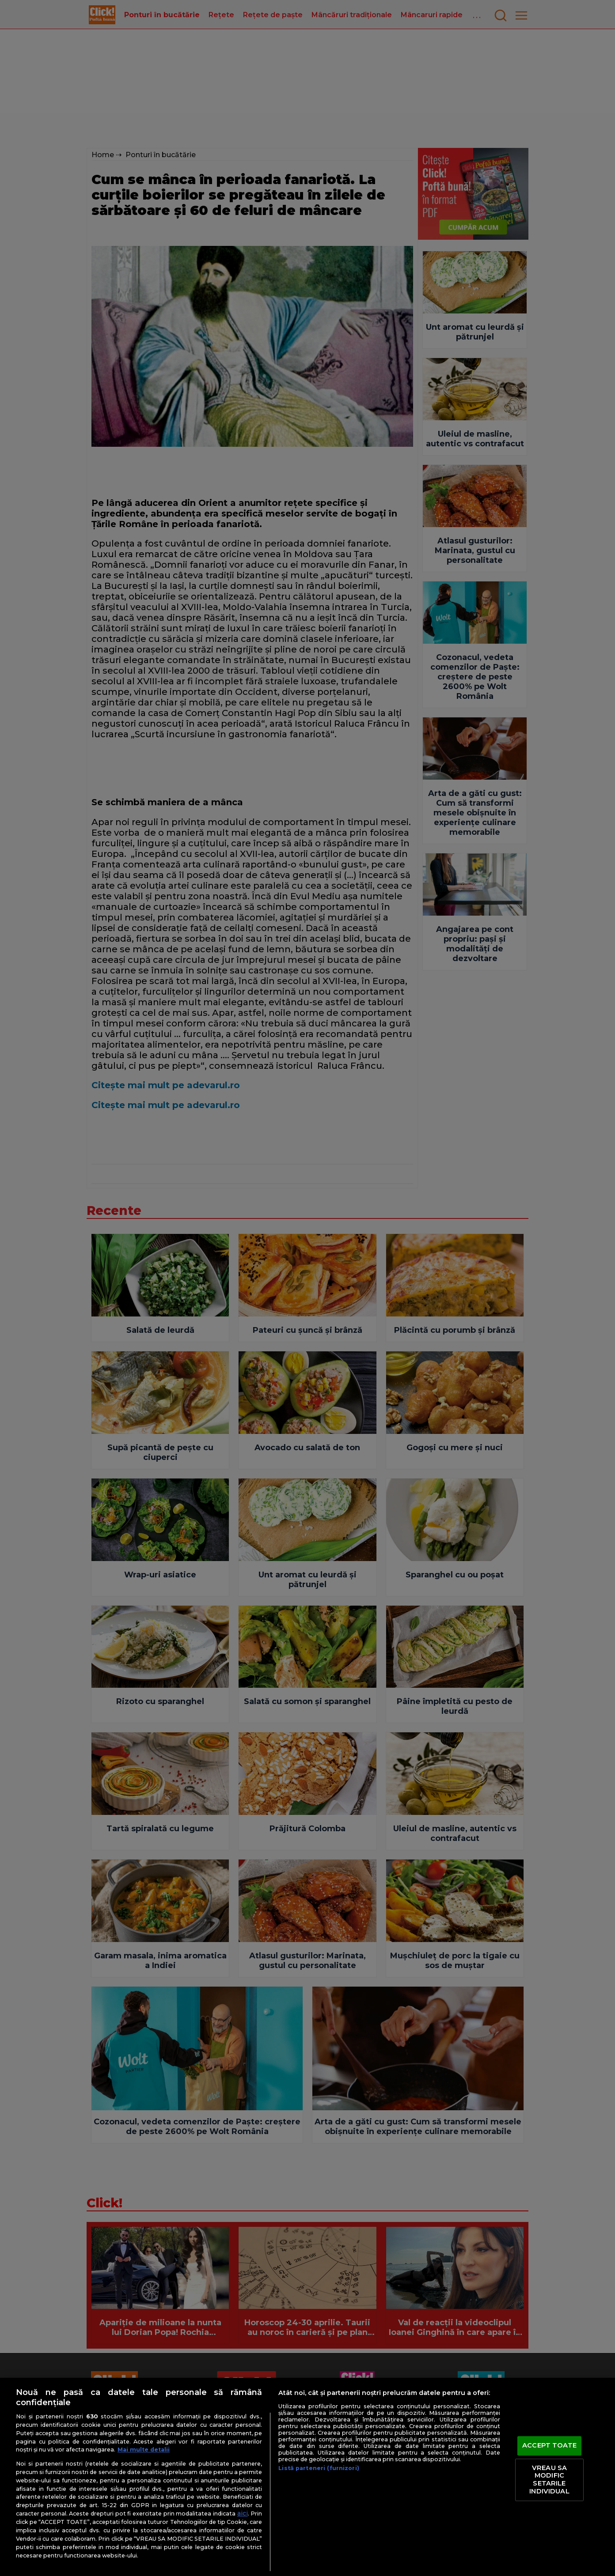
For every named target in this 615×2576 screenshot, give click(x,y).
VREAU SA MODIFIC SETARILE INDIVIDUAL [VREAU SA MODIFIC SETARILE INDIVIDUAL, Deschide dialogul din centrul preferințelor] (549, 2479)
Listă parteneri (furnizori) (318, 2468)
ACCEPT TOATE (549, 2446)
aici (242, 2513)
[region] (307, 2477)
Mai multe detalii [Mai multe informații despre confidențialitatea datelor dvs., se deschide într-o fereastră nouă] (144, 2449)
